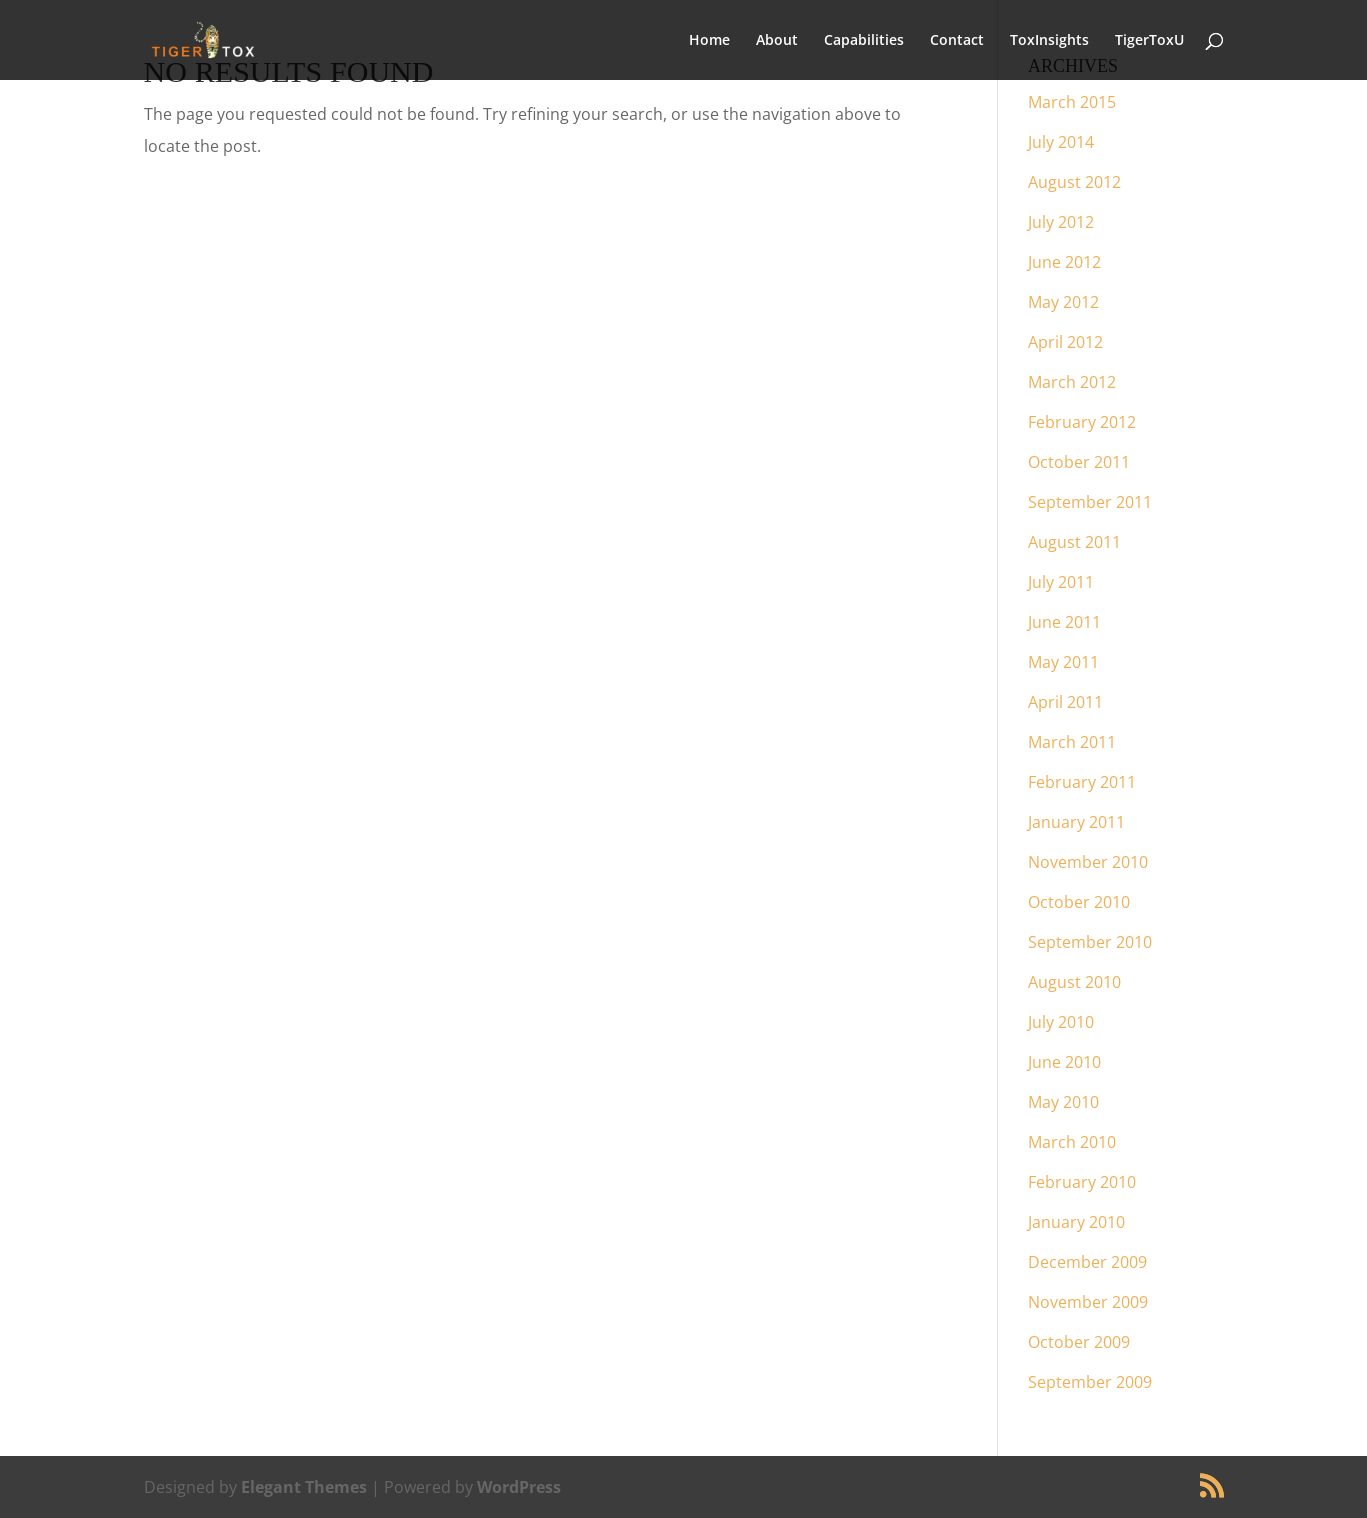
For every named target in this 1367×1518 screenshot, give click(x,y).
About (777, 41)
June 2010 (1064, 1062)
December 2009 (1087, 1262)
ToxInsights (1049, 41)
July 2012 (1061, 222)
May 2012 (1063, 302)
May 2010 (1063, 1102)
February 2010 (1082, 1182)
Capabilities (864, 41)
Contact (957, 41)
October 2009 (1079, 1342)
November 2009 (1088, 1302)
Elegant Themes (304, 1487)
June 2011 (1064, 622)
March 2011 (1072, 742)
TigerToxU (1149, 41)
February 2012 (1082, 422)
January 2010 (1076, 1222)
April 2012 (1065, 342)
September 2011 (1090, 502)
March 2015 (1072, 102)
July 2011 (1061, 582)
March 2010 (1072, 1142)
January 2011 (1076, 822)
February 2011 (1082, 782)
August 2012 (1074, 182)
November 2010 (1088, 862)
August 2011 (1074, 542)
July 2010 (1061, 1022)
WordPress (519, 1487)
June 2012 (1064, 262)
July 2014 (1061, 142)
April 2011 (1065, 702)
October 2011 (1079, 462)
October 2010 (1079, 902)
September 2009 (1090, 1382)
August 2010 (1074, 982)
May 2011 (1063, 662)
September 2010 (1090, 942)
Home (709, 41)
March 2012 (1072, 382)
